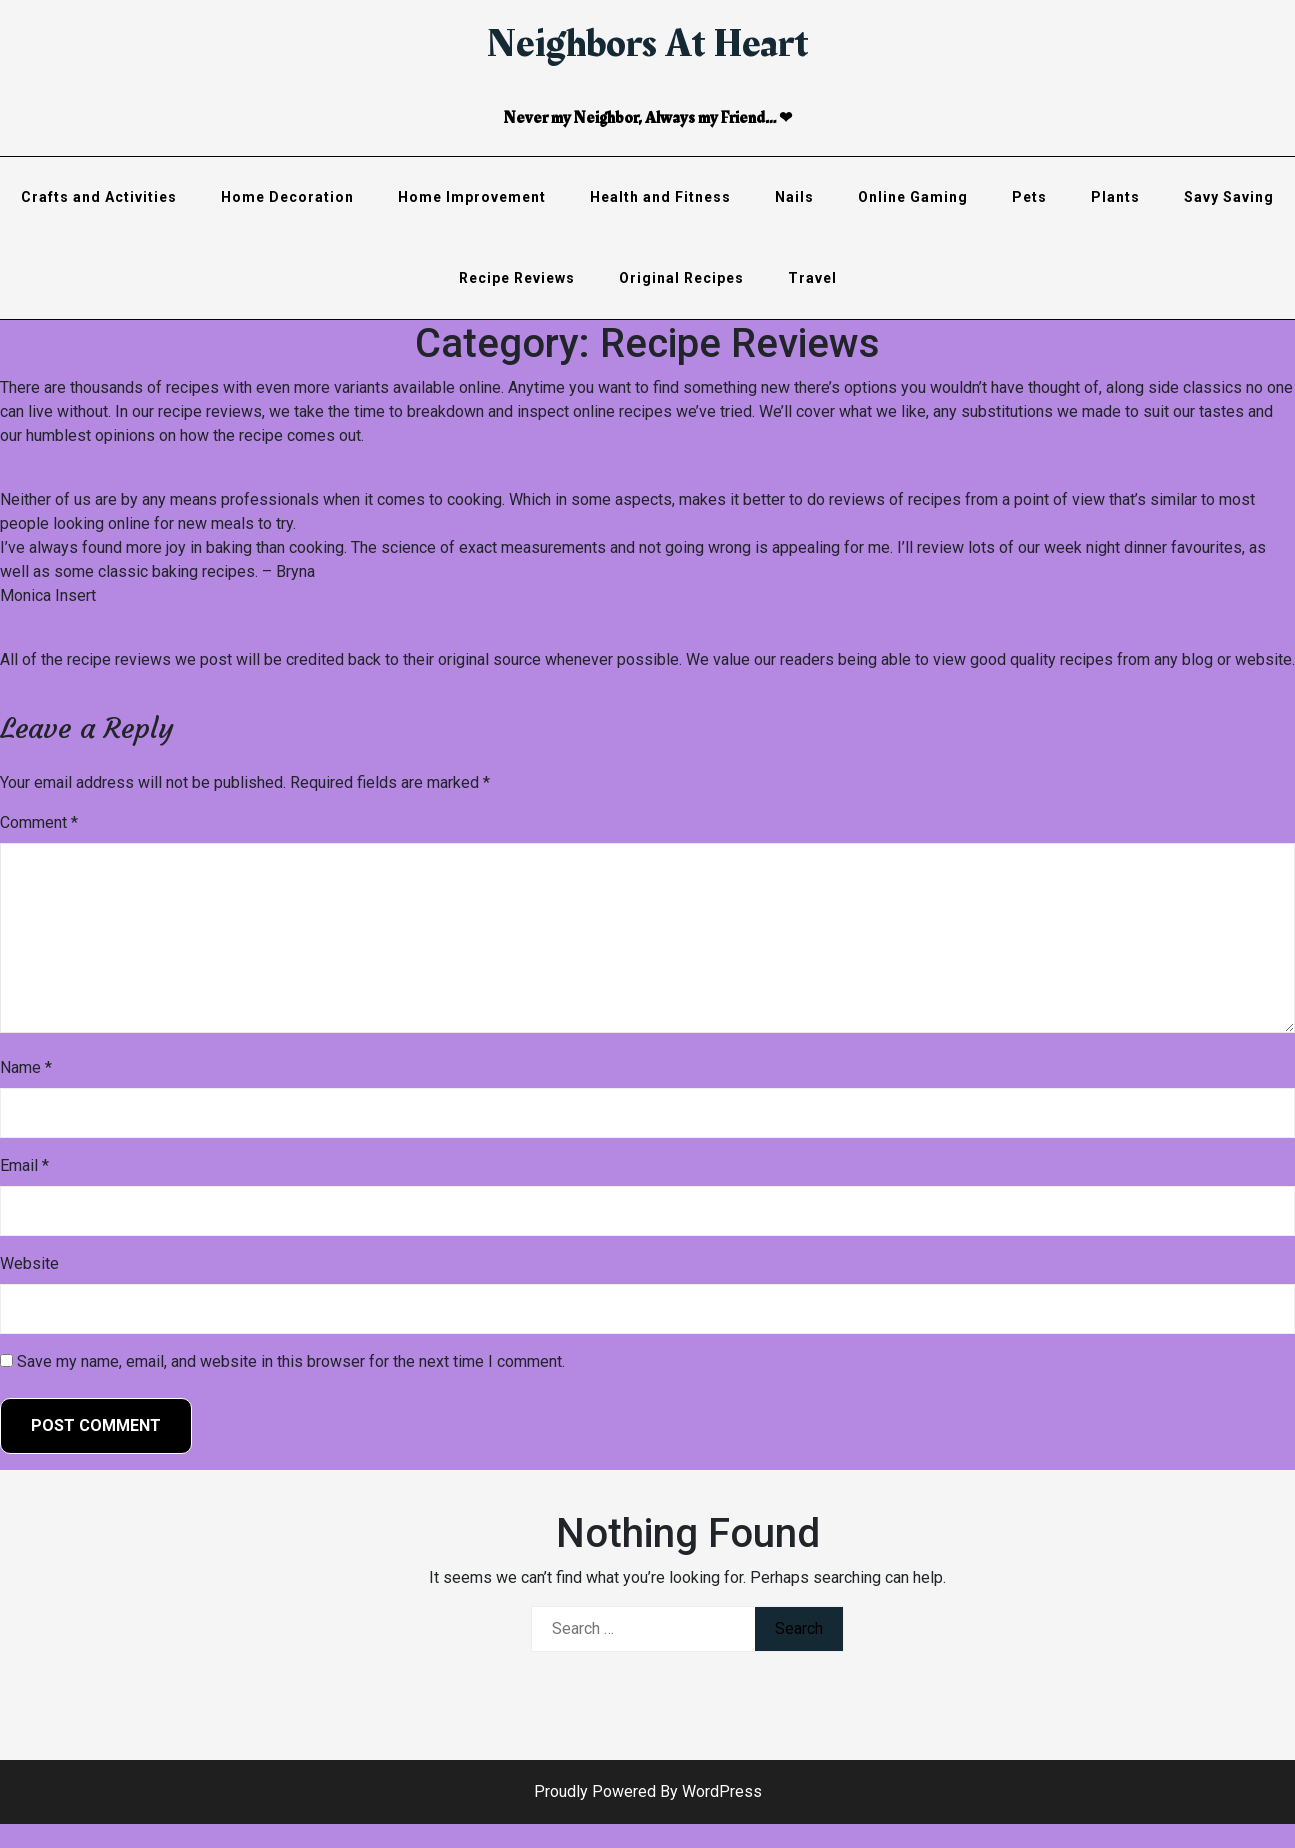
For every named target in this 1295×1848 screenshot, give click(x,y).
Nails (794, 197)
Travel (812, 278)
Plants (1115, 197)
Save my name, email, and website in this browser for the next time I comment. (291, 1361)
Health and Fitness (660, 197)
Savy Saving (1229, 197)
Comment (39, 822)
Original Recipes (681, 278)
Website (29, 1263)
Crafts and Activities (99, 197)
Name (26, 1067)
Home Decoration (287, 197)
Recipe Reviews (517, 278)
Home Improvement (472, 197)
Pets (1029, 197)
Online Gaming (913, 197)
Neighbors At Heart (648, 44)
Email (24, 1165)
